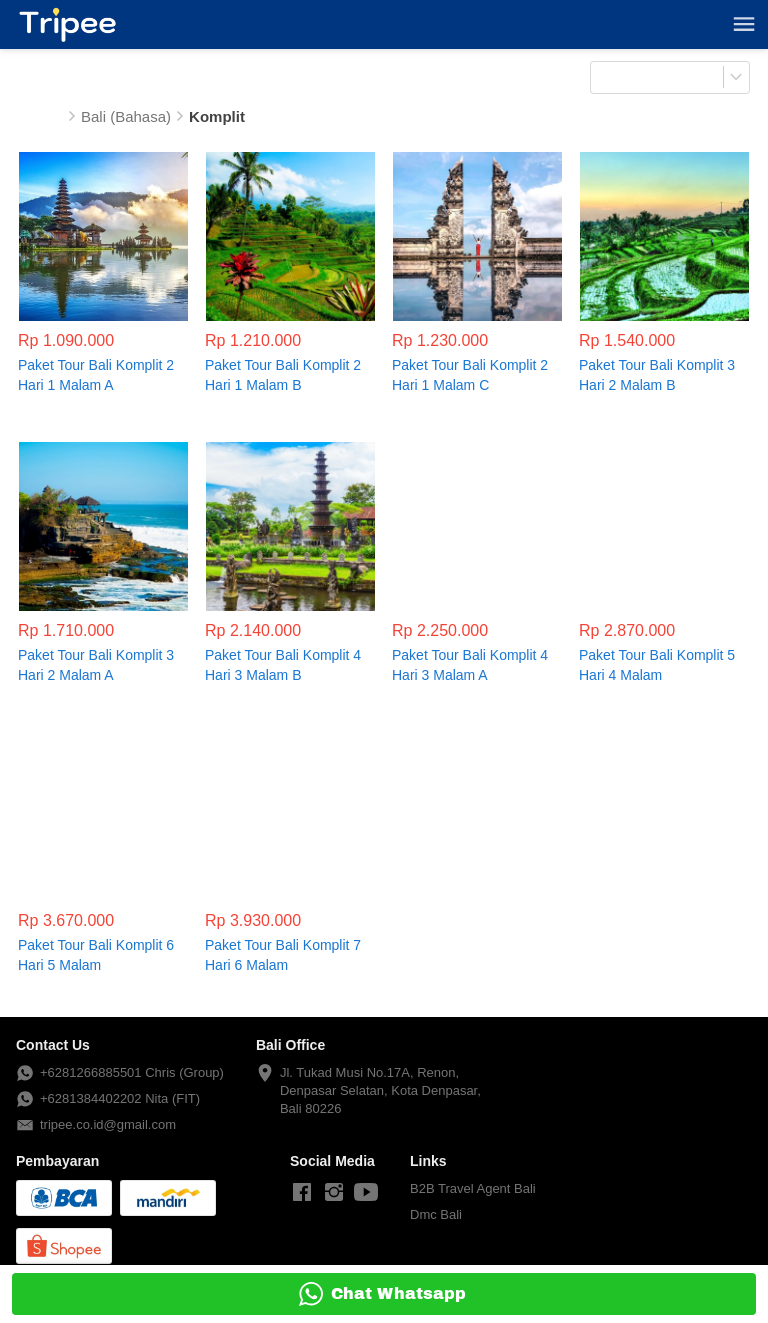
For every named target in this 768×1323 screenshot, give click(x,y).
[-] (302, 1193)
